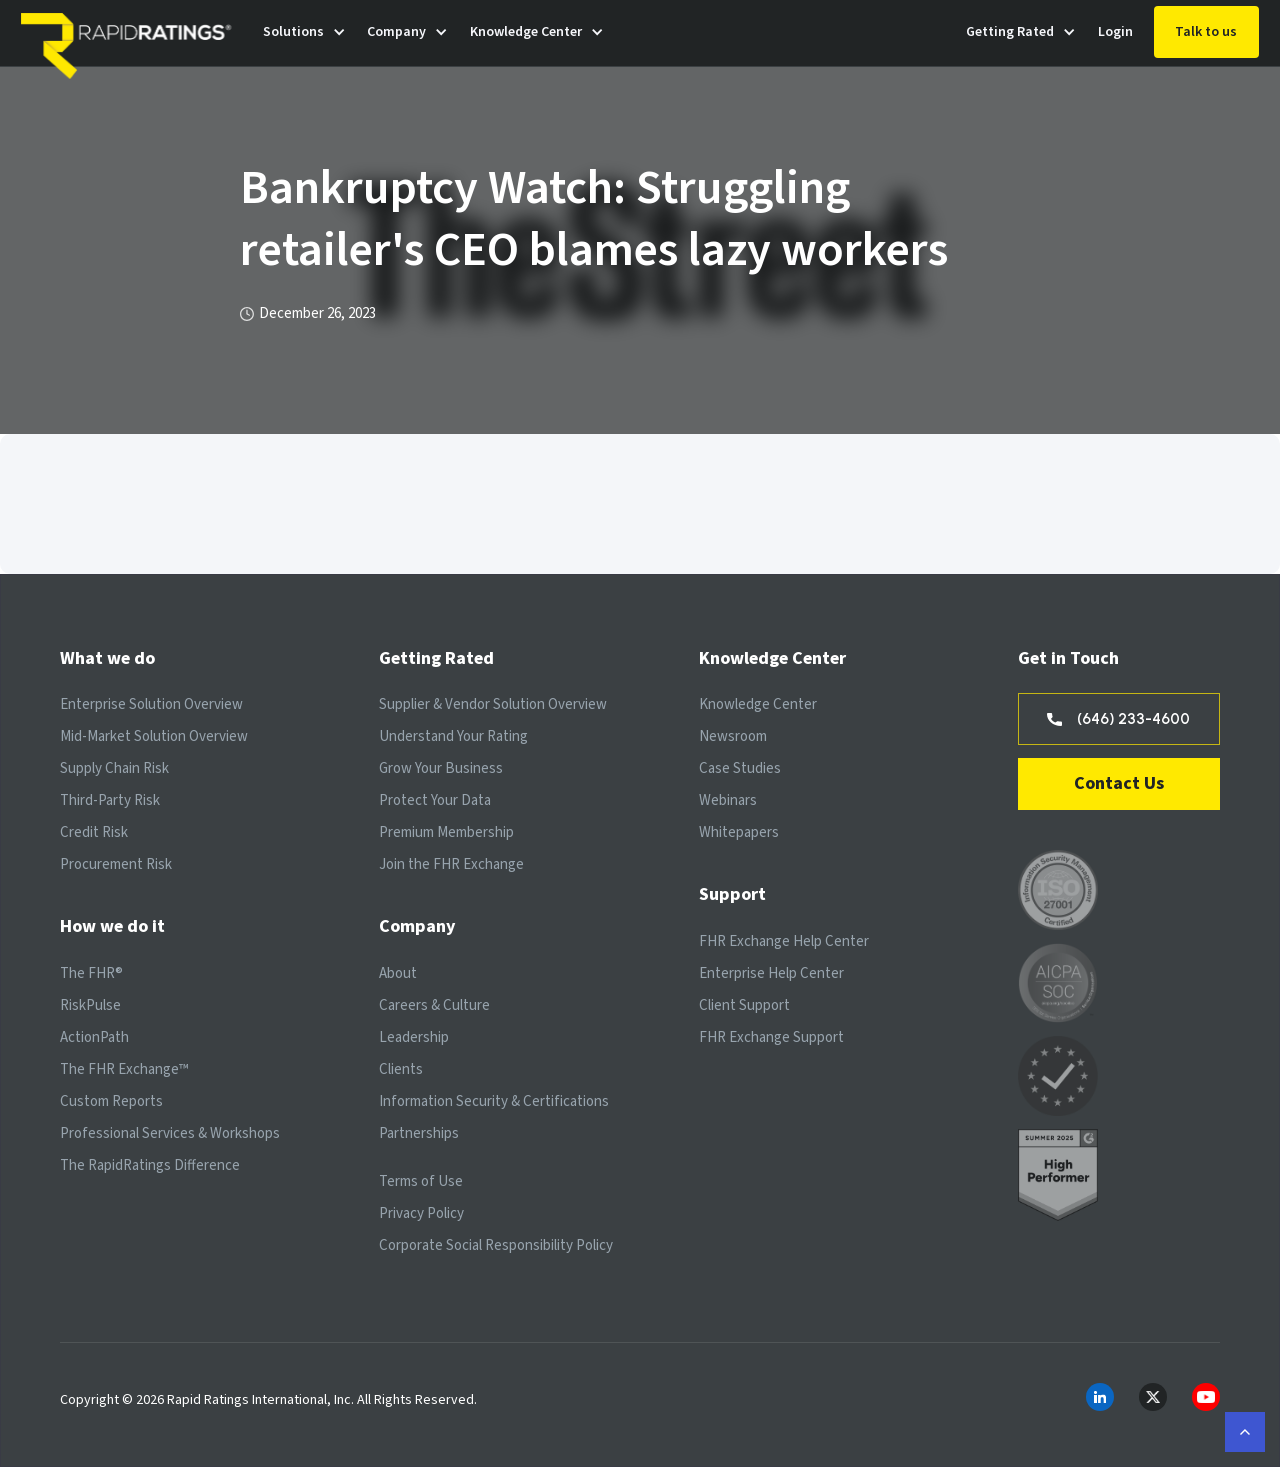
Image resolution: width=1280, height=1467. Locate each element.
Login (1115, 32)
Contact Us (1119, 783)
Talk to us (1206, 32)
